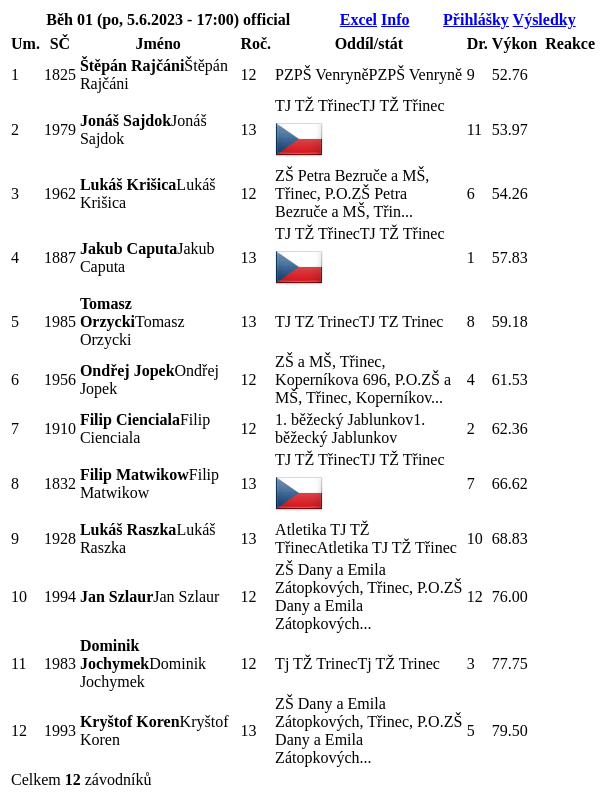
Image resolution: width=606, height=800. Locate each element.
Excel (358, 19)
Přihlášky (476, 19)
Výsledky (544, 19)
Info (395, 19)
